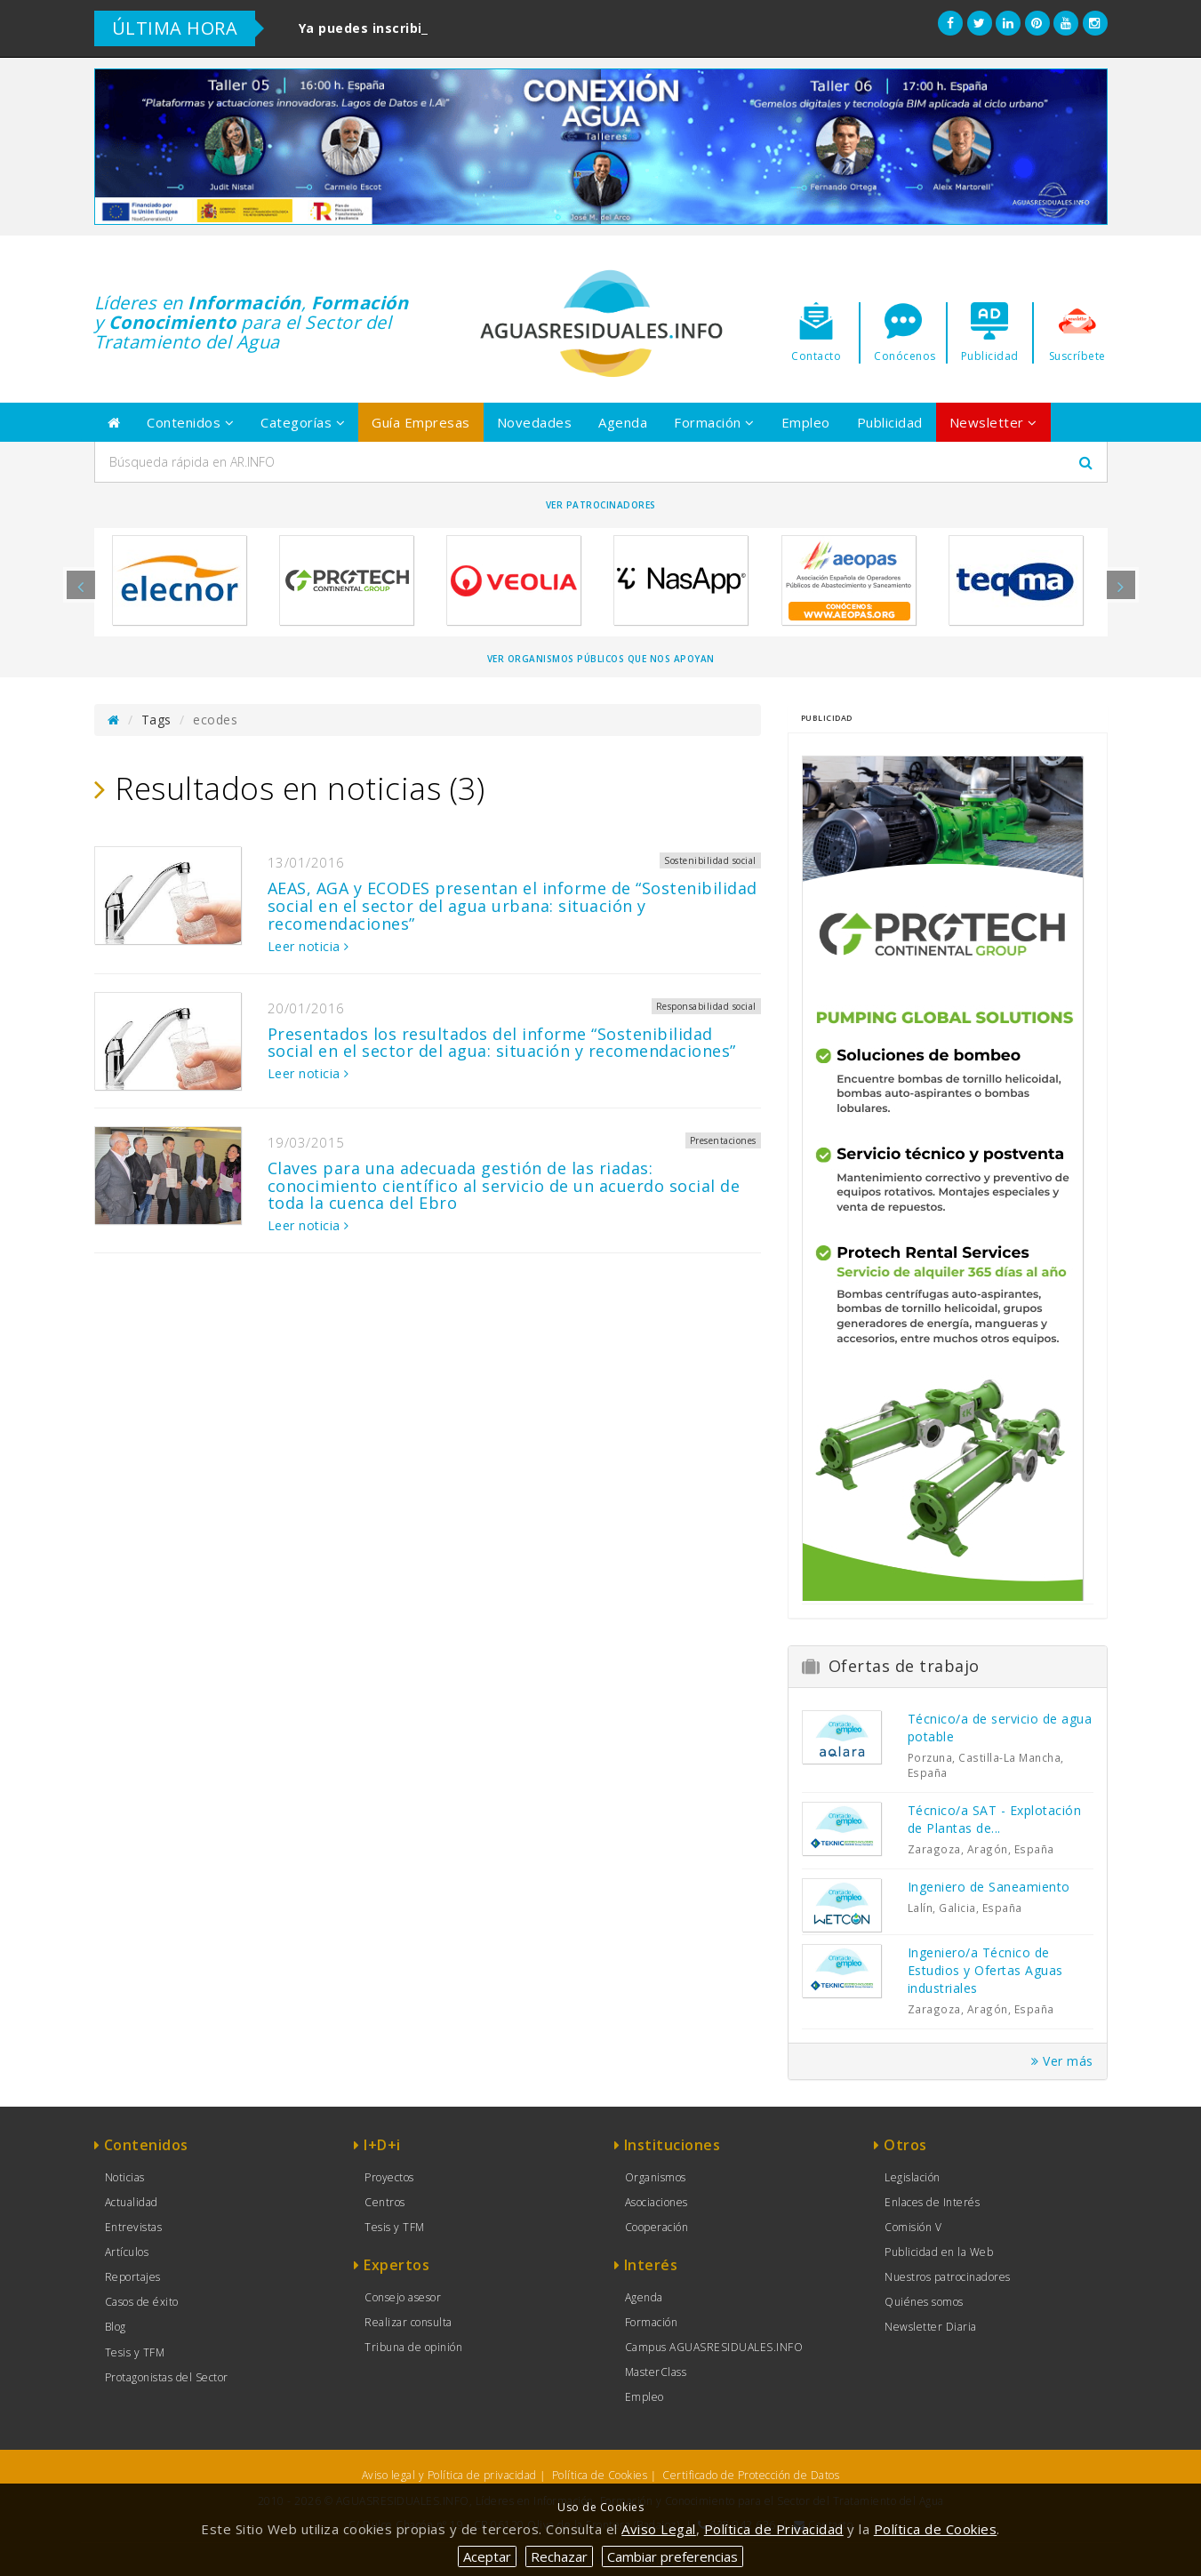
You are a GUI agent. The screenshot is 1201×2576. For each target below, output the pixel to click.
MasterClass (656, 2372)
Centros (384, 2202)
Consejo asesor (402, 2297)
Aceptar (487, 2556)
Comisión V (913, 2227)
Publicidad (890, 422)
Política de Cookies (600, 2475)
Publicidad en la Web (939, 2252)
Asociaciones (656, 2202)
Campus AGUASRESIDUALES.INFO (714, 2347)
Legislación (913, 2177)
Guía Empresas (421, 422)
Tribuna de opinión (413, 2347)
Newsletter (993, 422)
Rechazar (559, 2556)
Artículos (127, 2252)
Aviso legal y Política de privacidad (449, 2475)
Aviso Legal (658, 2529)
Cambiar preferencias (672, 2556)
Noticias (125, 2177)
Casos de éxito (142, 2301)
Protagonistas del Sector (166, 2377)
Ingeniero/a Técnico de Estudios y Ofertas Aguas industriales (985, 1970)
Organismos (655, 2177)
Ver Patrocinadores (601, 505)
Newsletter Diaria (931, 2326)
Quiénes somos (924, 2301)
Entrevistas (134, 2227)
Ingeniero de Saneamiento (989, 1886)
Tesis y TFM (135, 2352)
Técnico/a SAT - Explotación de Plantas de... (995, 1819)
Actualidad (131, 2202)
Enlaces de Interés (932, 2202)
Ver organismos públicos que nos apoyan (601, 658)
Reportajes (133, 2276)
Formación (714, 422)
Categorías (302, 422)
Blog (115, 2326)
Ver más (1062, 2060)
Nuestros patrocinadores (948, 2276)
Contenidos (190, 422)
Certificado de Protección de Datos (750, 2475)
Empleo (805, 422)
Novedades (534, 422)
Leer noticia (308, 946)
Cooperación (657, 2227)
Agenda (622, 422)
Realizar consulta (408, 2322)
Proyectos (389, 2177)
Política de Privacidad (774, 2529)
